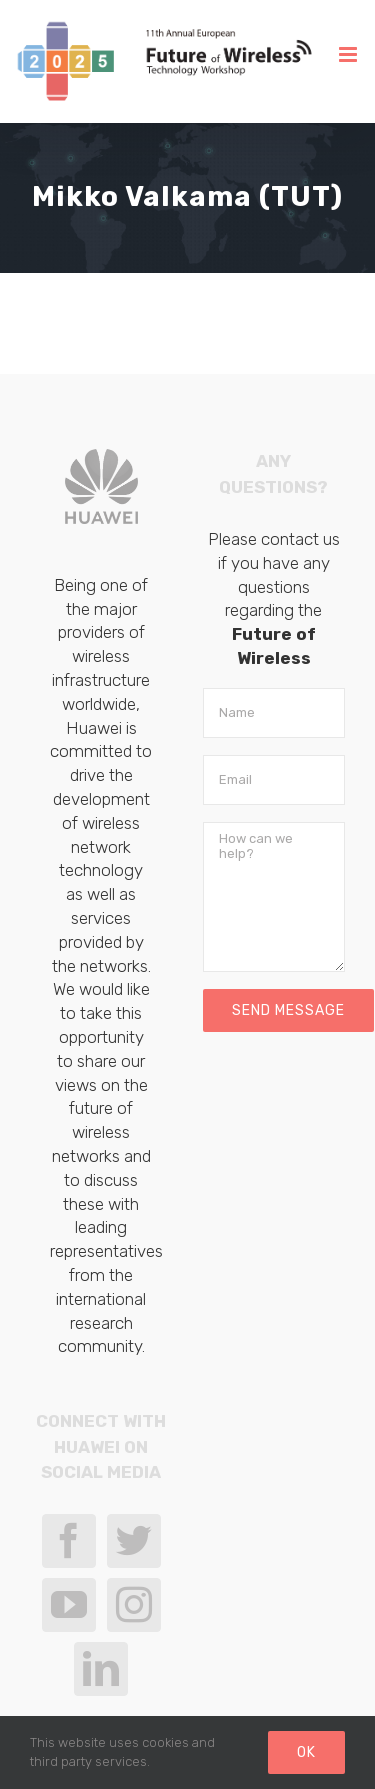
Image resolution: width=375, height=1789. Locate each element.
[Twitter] (134, 1541)
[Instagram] (134, 1605)
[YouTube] (69, 1605)
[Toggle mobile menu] (349, 54)
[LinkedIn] (101, 1669)
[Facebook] (69, 1541)
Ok (306, 1752)
